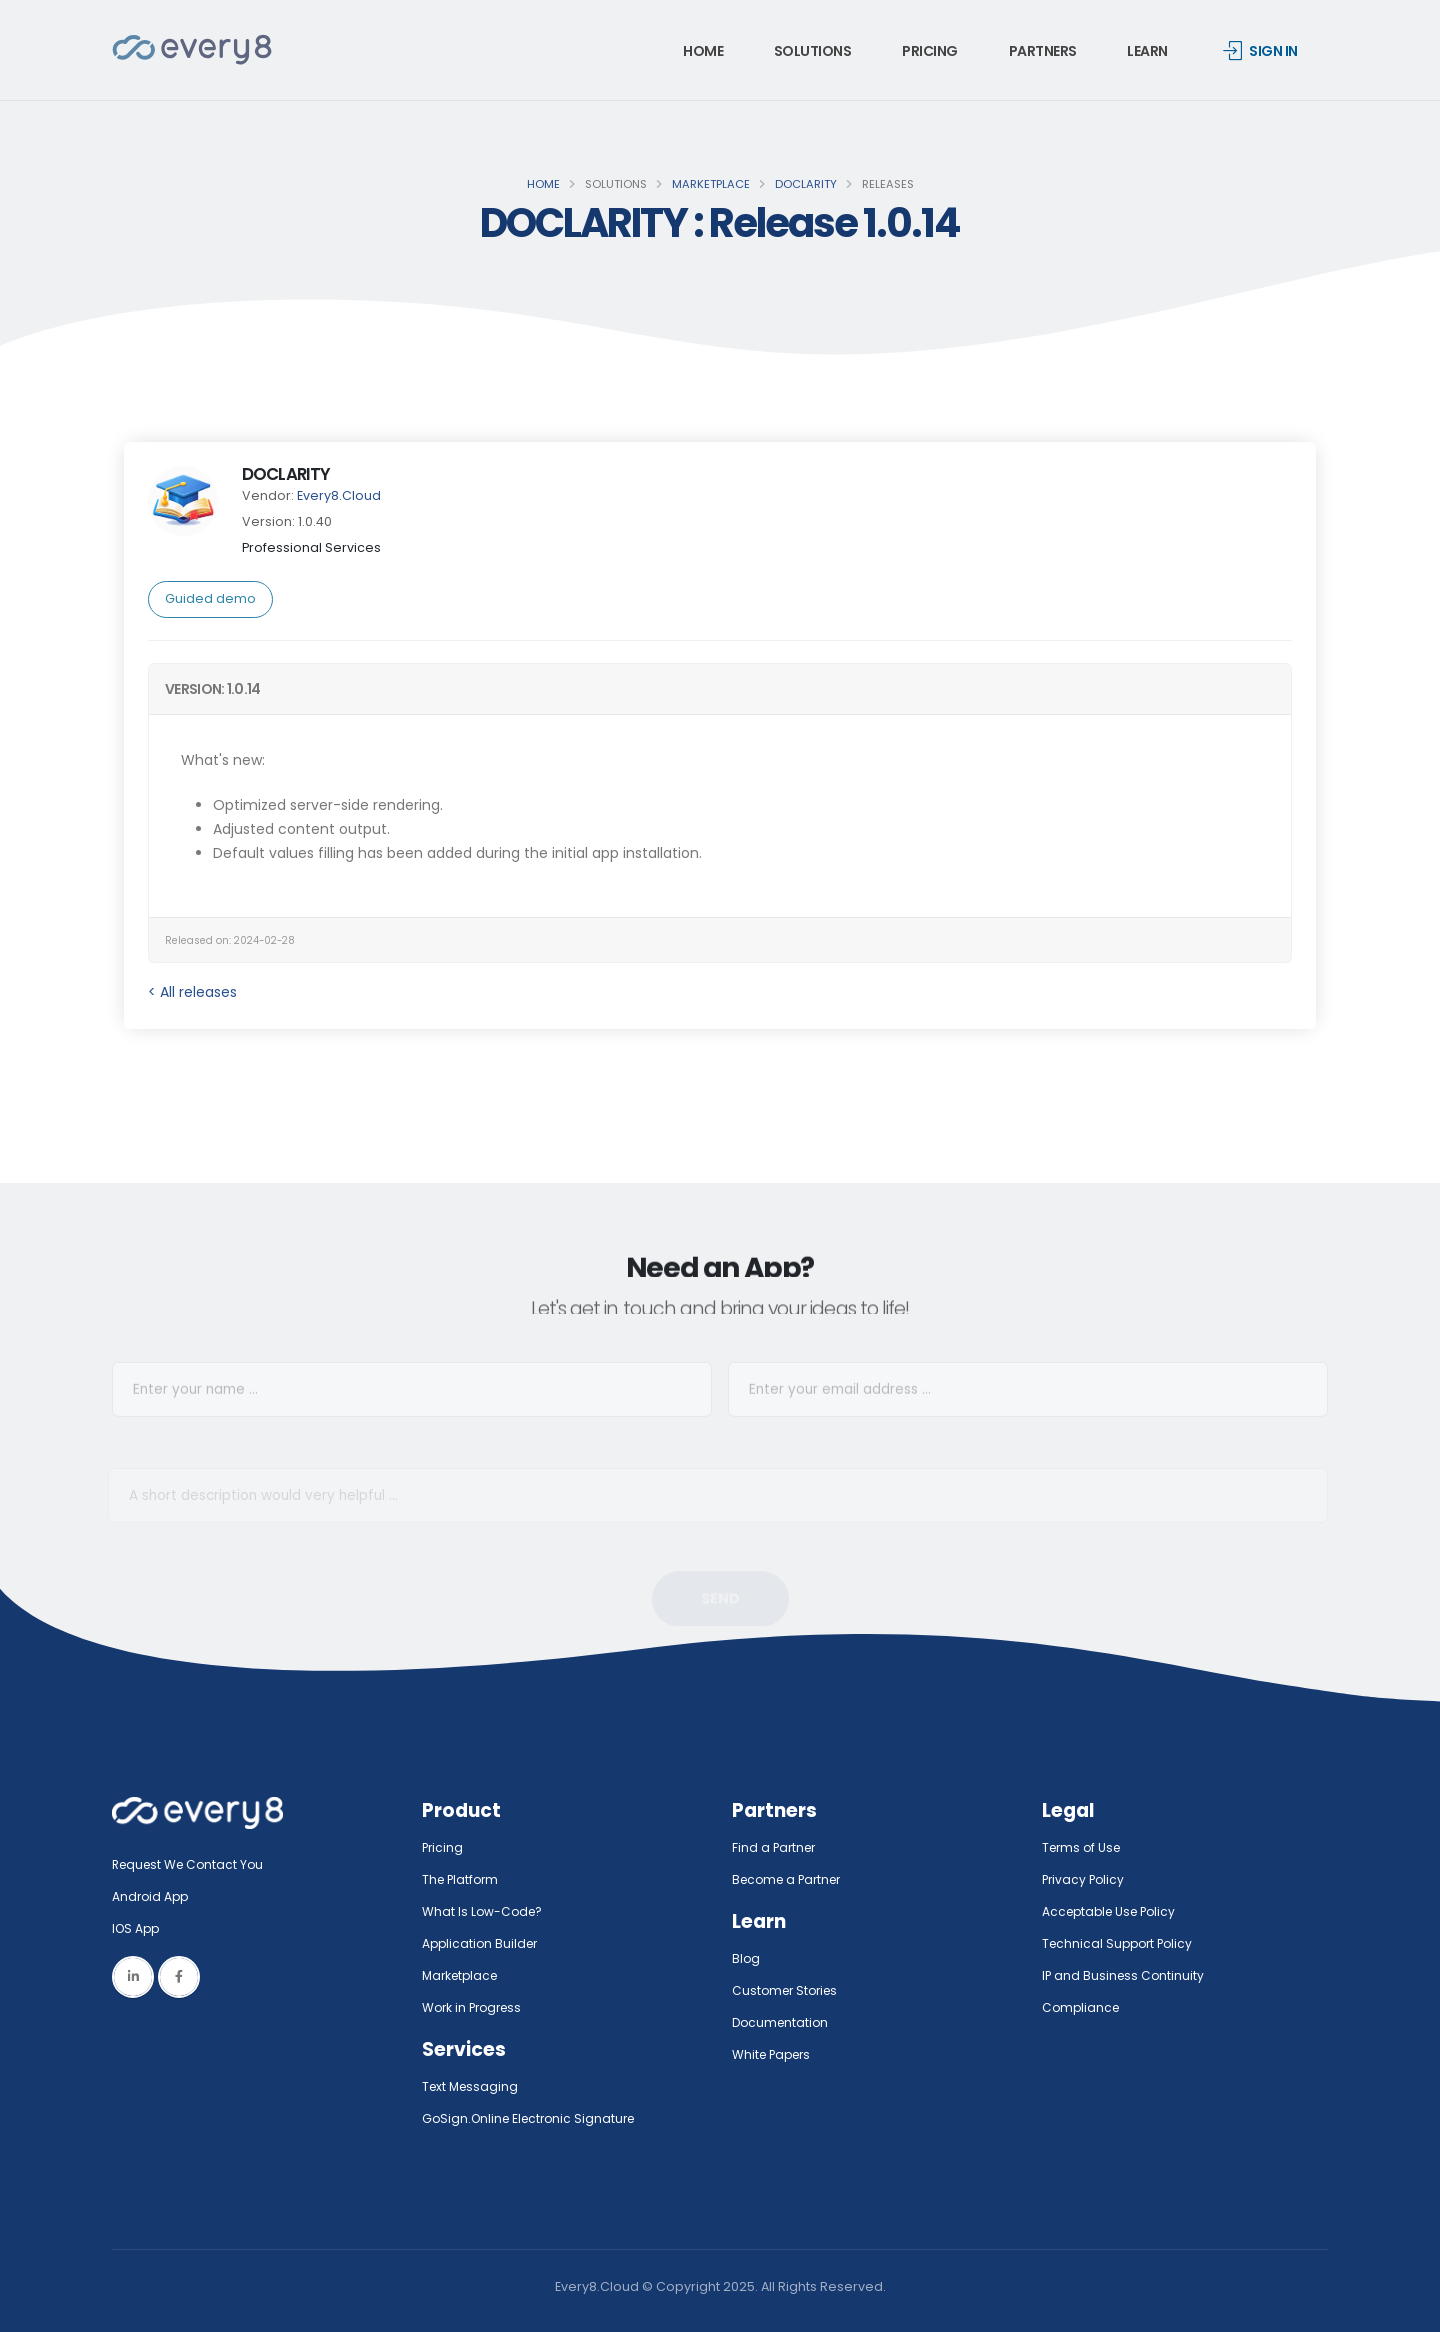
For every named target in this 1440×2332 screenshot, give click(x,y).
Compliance (1082, 2007)
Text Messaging (472, 2086)
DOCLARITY (806, 184)
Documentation (782, 2022)
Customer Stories (788, 1990)
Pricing (930, 51)
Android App (152, 1896)
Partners (1043, 51)
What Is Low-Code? (484, 1911)
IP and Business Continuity (1125, 1975)
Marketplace (711, 184)
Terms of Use (1084, 1847)
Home (703, 51)
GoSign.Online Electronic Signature (534, 2118)
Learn (1147, 51)
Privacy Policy (1085, 1879)
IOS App (142, 1928)
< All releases (192, 992)
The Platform (462, 1879)
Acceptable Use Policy (1113, 1911)
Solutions (813, 51)
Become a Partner (791, 1879)
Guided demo (210, 598)
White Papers (774, 2054)
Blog (746, 1958)
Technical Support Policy (1121, 1943)
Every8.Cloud (339, 495)
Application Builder (482, 1943)
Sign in (1260, 51)
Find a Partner (776, 1847)
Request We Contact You (192, 1864)
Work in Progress (475, 2007)
